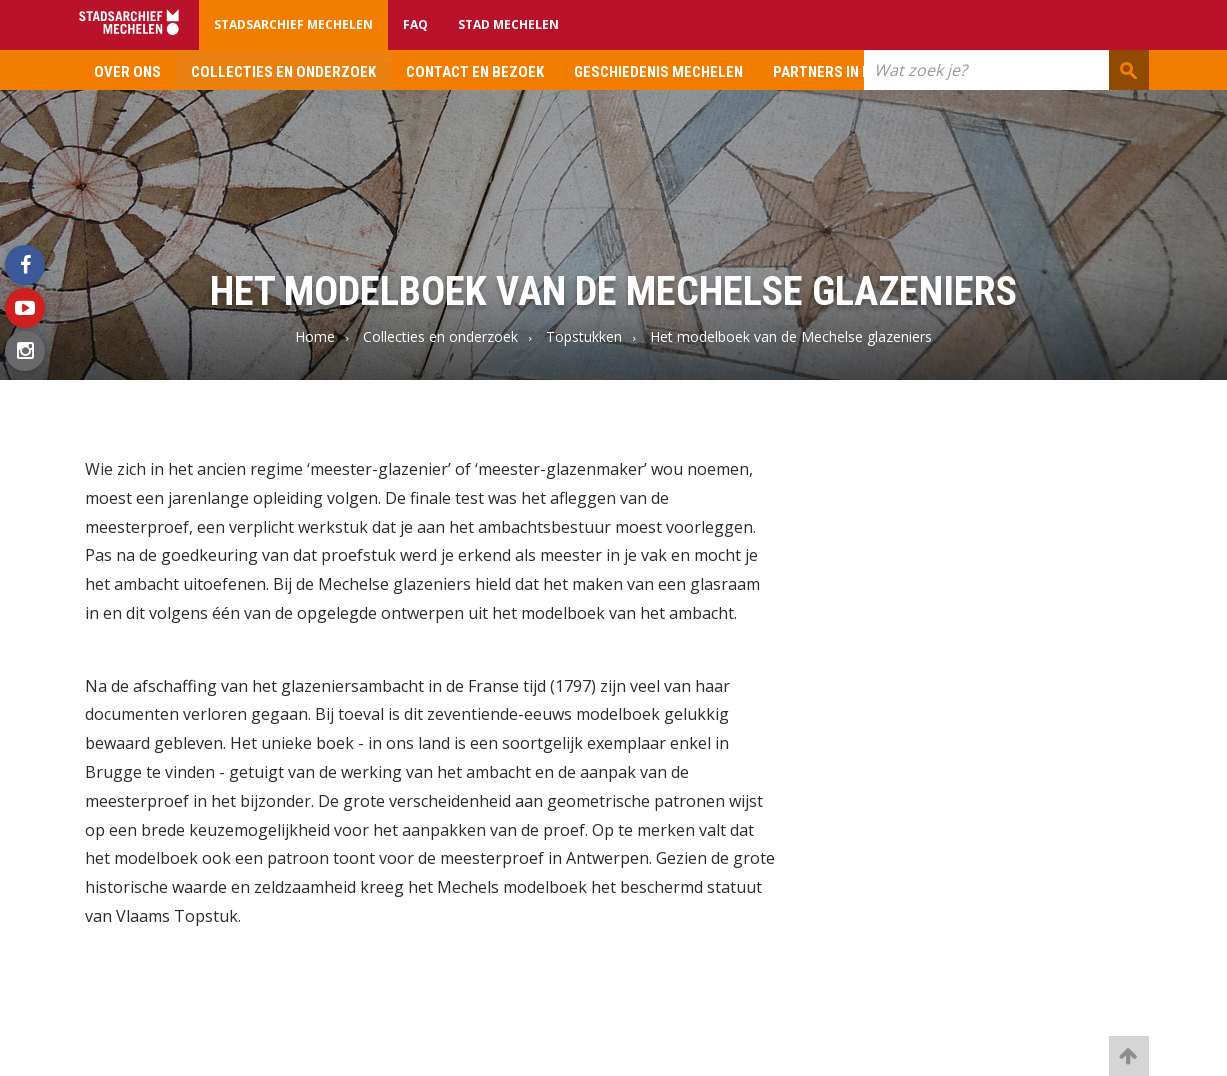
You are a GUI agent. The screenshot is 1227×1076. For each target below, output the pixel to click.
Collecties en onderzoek (283, 72)
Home (315, 336)
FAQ (415, 24)
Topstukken (584, 336)
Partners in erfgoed (848, 72)
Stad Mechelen (508, 24)
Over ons (127, 72)
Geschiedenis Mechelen (658, 72)
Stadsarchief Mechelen (293, 24)
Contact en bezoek (475, 72)
